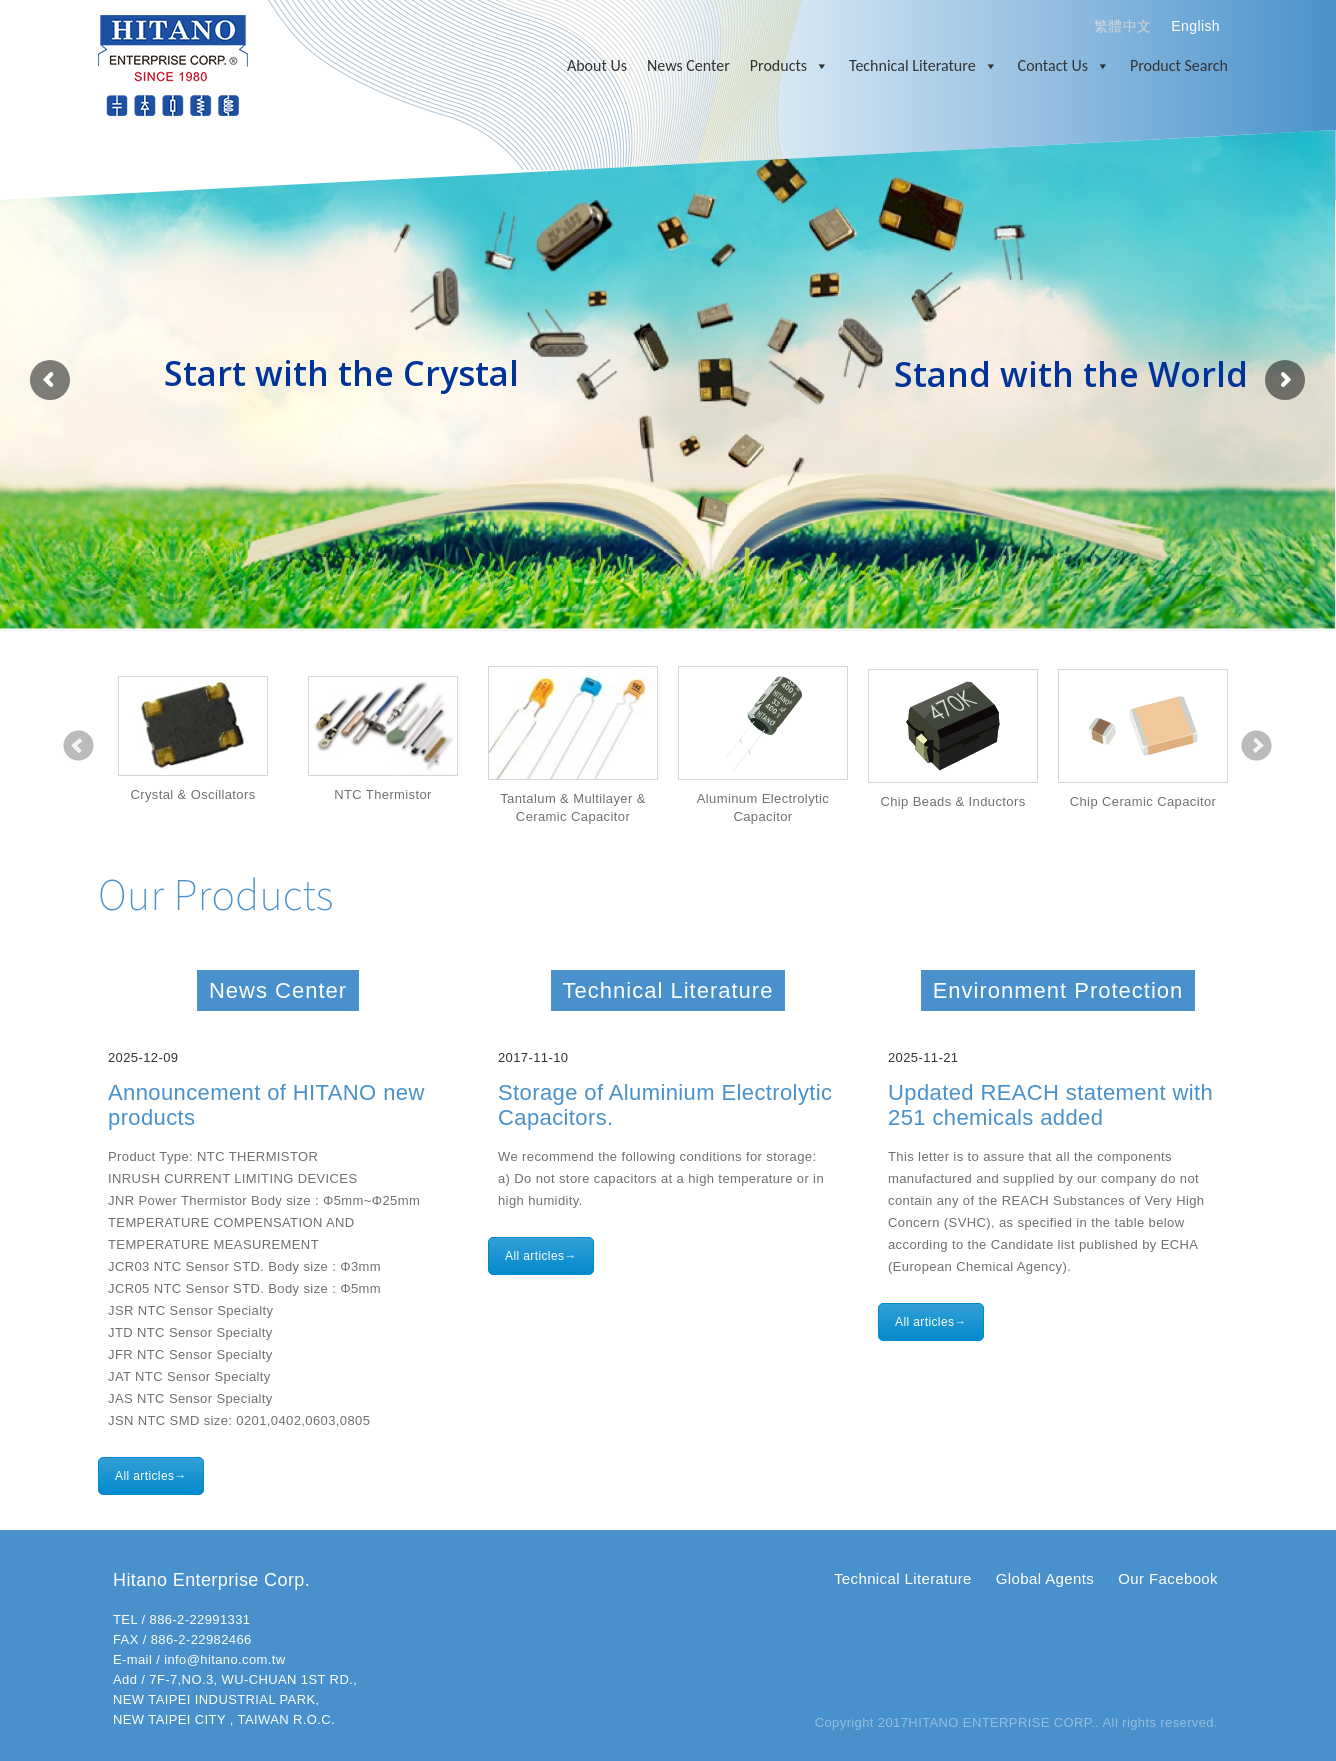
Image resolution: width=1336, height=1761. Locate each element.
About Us (597, 65)
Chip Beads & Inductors (952, 801)
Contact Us (1064, 66)
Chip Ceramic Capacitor (1143, 801)
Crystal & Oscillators (192, 794)
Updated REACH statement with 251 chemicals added (1050, 1105)
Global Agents (1045, 1578)
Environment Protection (1058, 990)
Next (1257, 746)
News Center (688, 65)
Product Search (1179, 65)
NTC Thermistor (383, 794)
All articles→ (151, 1476)
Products (789, 66)
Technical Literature (923, 66)
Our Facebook (1168, 1578)
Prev (79, 746)
